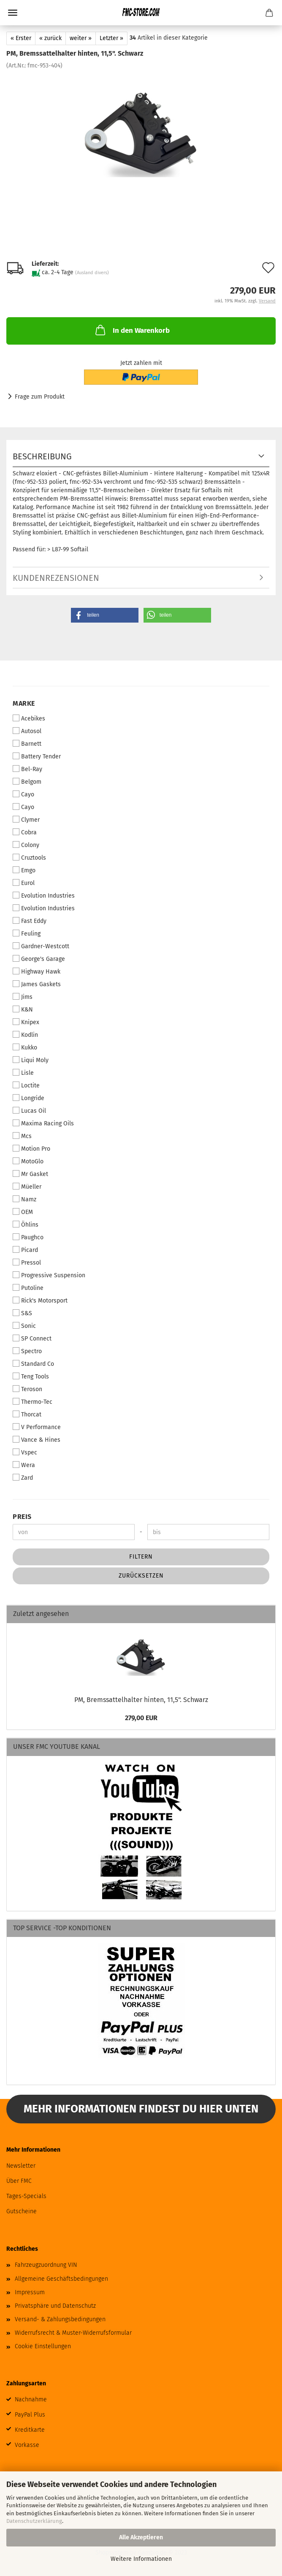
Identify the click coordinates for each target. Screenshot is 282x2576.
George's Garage (39, 959)
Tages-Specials (26, 2196)
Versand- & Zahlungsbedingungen (60, 2319)
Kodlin (25, 1034)
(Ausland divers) (92, 272)
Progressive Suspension (49, 1275)
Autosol (27, 731)
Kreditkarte (30, 2429)
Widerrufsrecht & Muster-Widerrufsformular (73, 2332)
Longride (28, 1098)
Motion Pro (31, 1148)
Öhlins (25, 1224)
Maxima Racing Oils (43, 1123)
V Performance (37, 1427)
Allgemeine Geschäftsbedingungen (61, 2278)
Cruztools (29, 857)
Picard (25, 1250)
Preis (22, 1517)
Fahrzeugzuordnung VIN (46, 2264)
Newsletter (20, 2165)
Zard (23, 1477)
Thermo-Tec (32, 1401)
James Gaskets (37, 984)
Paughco (28, 1237)
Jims (23, 997)
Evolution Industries (44, 895)
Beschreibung (42, 456)
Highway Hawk (36, 971)
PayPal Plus (30, 2414)
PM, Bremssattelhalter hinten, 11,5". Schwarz (141, 1700)
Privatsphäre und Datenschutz (55, 2305)
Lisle (23, 1072)
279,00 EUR (141, 1718)
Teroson (27, 1389)
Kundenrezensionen (56, 578)
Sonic (24, 1326)
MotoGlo (28, 1161)
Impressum (30, 2292)
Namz (24, 1199)
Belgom (27, 781)
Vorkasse (27, 2445)
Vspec (25, 1452)
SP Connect (32, 1338)
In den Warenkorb (132, 330)
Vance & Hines (36, 1439)
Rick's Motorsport (40, 1300)
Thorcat (27, 1414)
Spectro (27, 1351)
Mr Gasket (30, 1174)
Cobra (25, 832)
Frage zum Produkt (40, 396)
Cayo (23, 794)
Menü (12, 12)
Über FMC (19, 2181)
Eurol (24, 883)
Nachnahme (31, 2399)
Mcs (22, 1136)
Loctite (26, 1085)
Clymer (26, 819)
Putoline (28, 1288)
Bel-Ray (27, 769)
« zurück (50, 38)
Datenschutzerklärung (34, 2521)
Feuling (27, 933)
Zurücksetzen (141, 1575)
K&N (23, 1009)
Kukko (25, 1047)
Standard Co (33, 1364)
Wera (24, 1465)
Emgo (24, 870)
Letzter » (111, 38)
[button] (104, 615)
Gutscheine (21, 2211)
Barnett (27, 743)
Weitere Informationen (141, 2559)
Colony (26, 845)
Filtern (141, 1556)
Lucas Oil (29, 1110)
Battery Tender (37, 756)
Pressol (27, 1262)
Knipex (26, 1022)
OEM (23, 1212)
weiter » (81, 38)
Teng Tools (31, 1376)
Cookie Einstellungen (43, 2346)
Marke (24, 703)
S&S (22, 1313)
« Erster (21, 38)
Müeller (27, 1186)
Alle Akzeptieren (141, 2537)
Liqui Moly (31, 1060)
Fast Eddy (29, 921)
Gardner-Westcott (41, 946)
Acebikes (29, 718)
